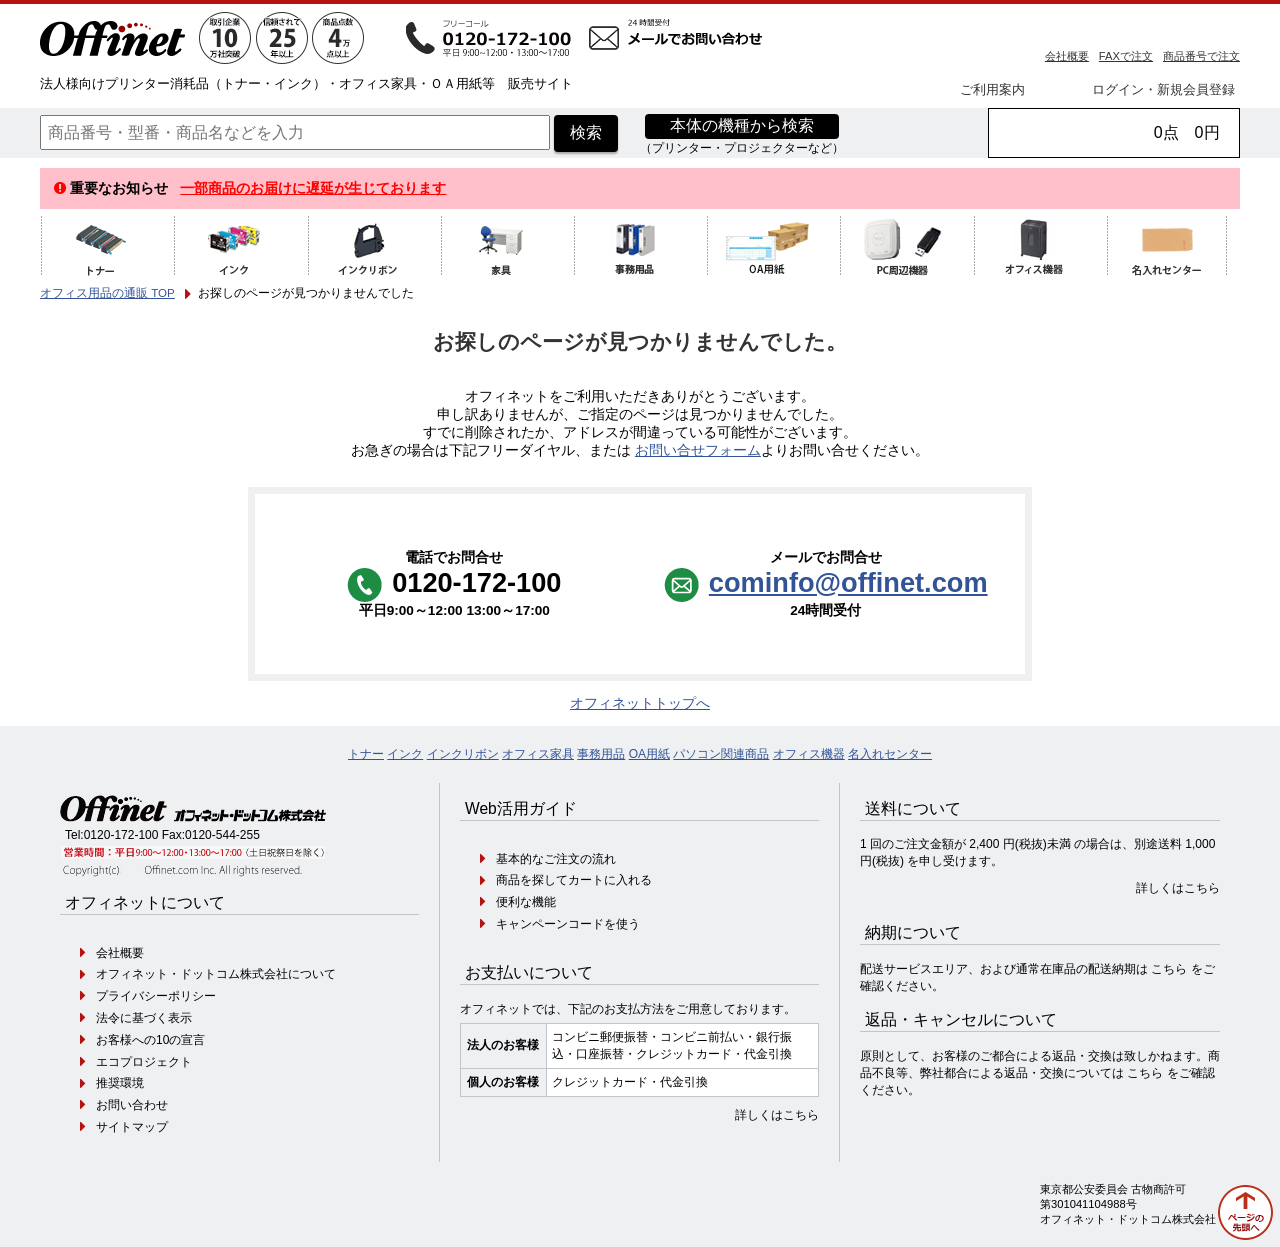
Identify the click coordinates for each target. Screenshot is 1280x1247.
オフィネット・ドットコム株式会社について (216, 974)
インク (405, 754)
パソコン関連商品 (721, 754)
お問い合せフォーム (698, 450)
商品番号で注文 (1201, 56)
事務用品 (601, 754)
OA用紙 (649, 754)
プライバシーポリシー (156, 996)
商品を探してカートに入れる (574, 880)
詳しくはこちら (777, 1115)
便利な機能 (526, 902)
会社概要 (1067, 56)
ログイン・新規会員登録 (1163, 89)
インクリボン (463, 754)
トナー (366, 754)
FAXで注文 (1126, 56)
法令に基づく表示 (144, 1018)
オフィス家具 (538, 754)
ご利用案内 (992, 89)
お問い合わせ (132, 1105)
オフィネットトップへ (640, 703)
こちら (1169, 969)
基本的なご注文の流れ (556, 859)
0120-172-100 (121, 835)
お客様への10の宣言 (150, 1040)
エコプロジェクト (144, 1062)
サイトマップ (132, 1127)
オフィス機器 (809, 754)
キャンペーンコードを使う (568, 924)
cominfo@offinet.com (848, 582)
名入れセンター (890, 754)
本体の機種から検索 (742, 125)
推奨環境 (120, 1083)
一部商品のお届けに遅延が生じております (313, 188)
